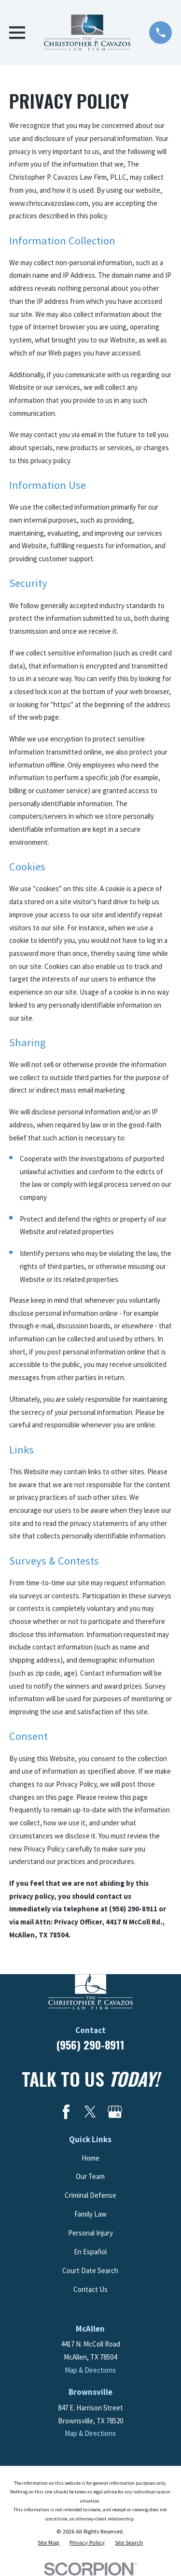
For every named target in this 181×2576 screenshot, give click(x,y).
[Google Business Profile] (115, 2112)
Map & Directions (90, 2370)
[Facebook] (66, 2112)
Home (90, 2158)
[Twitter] (90, 2112)
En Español (90, 2251)
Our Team (90, 2176)
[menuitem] (48, 2542)
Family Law (90, 2214)
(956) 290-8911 (90, 2044)
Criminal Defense (90, 2195)
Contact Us (90, 2289)
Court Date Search (90, 2270)
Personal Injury (90, 2232)
